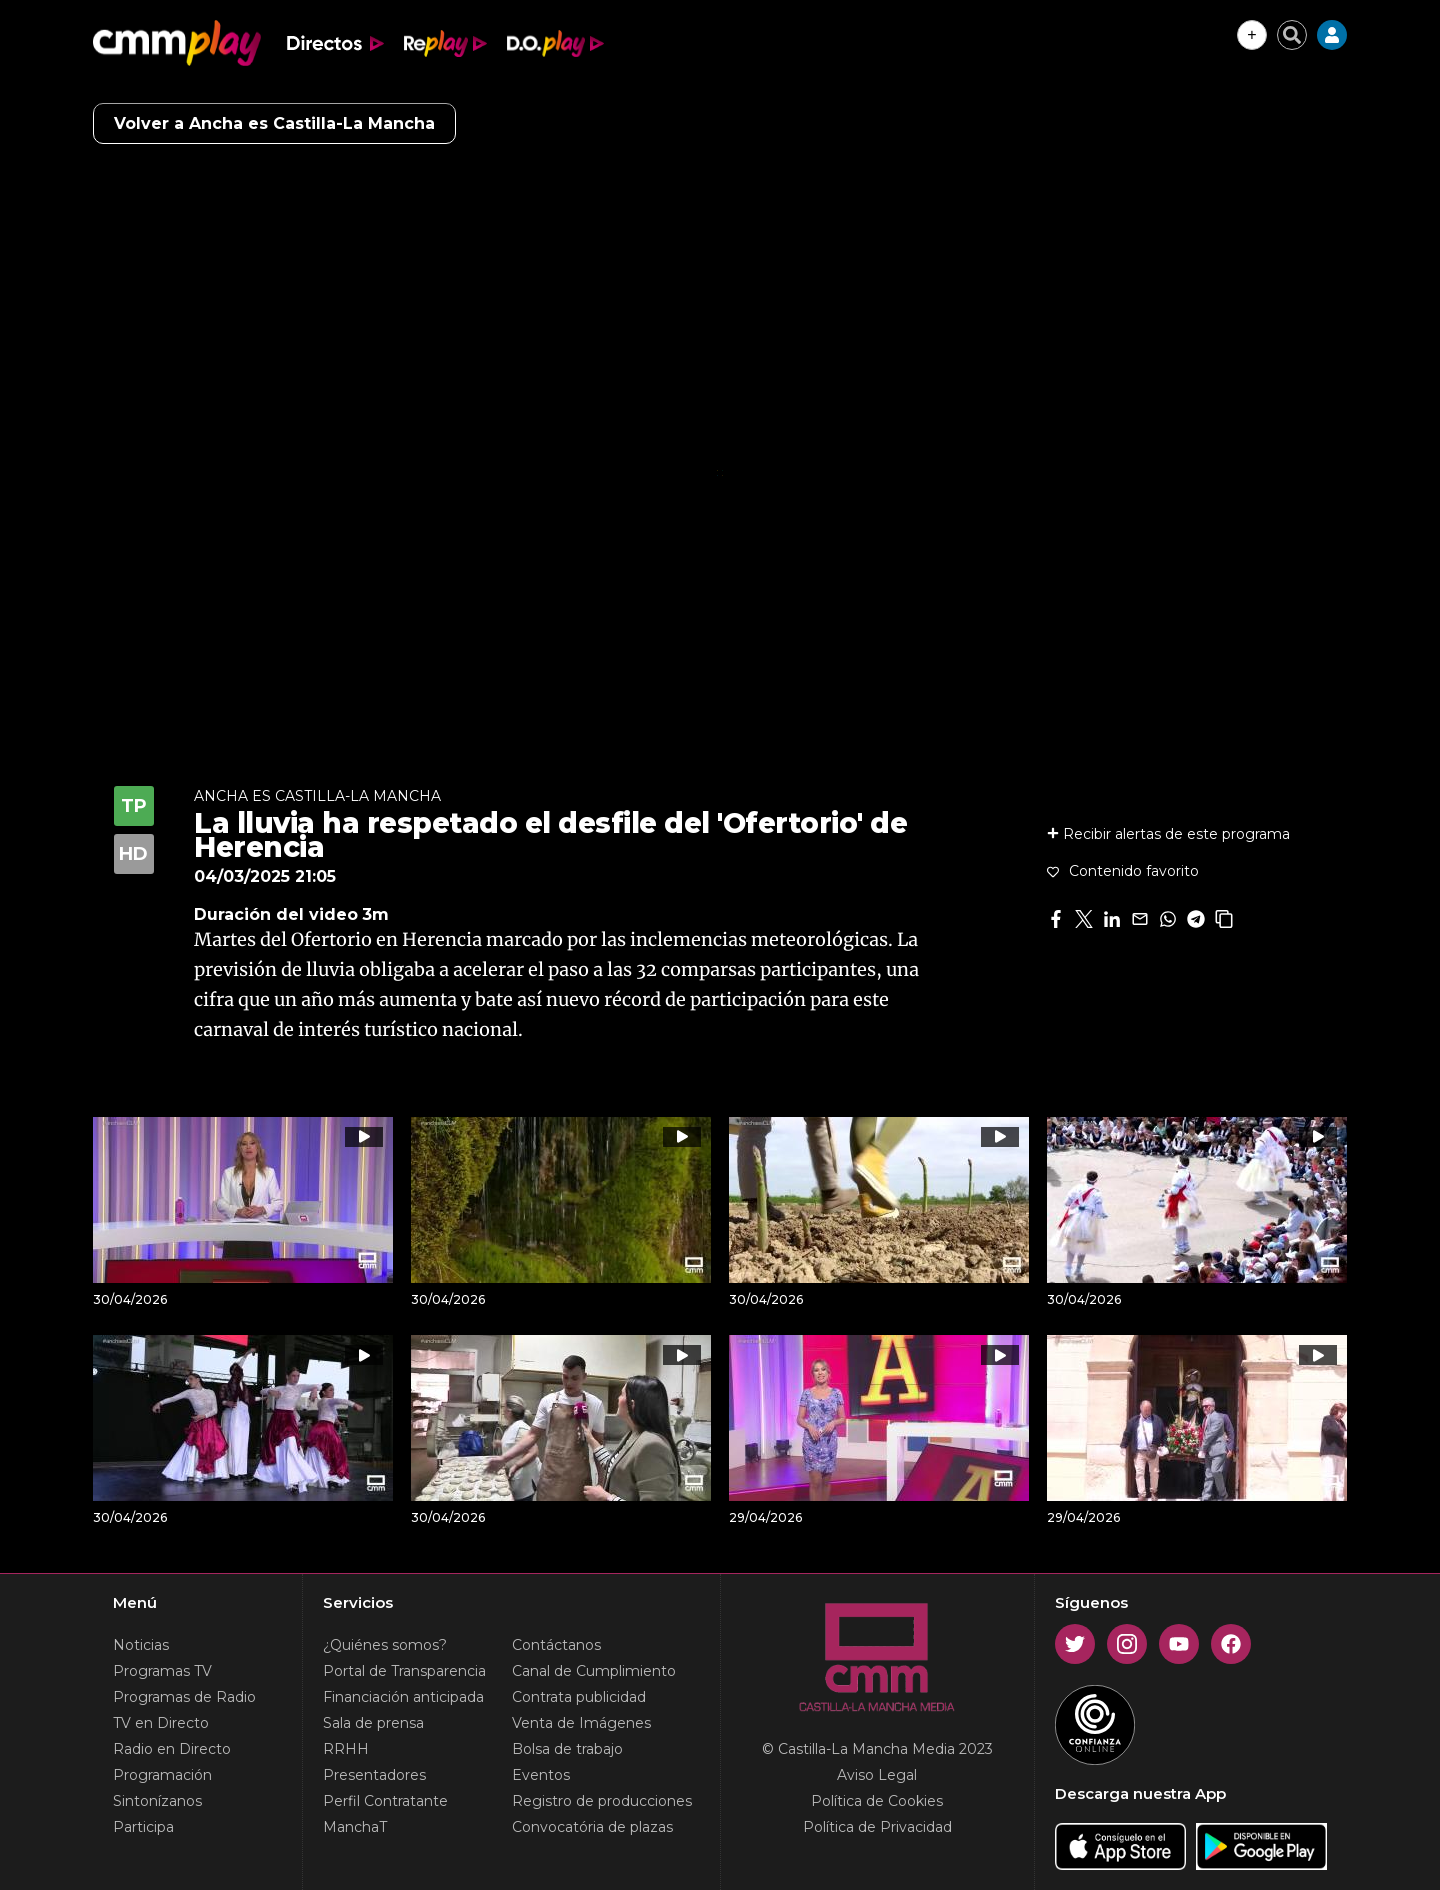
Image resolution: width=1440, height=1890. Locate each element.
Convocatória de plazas (592, 1827)
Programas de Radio (184, 1697)
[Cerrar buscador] (1292, 35)
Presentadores (374, 1775)
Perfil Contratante (385, 1801)
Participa (143, 1827)
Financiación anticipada (403, 1697)
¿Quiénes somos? (385, 1645)
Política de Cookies (877, 1801)
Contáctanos (556, 1645)
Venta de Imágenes (581, 1723)
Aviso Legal (877, 1775)
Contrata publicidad (579, 1697)
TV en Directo (161, 1723)
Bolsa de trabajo (567, 1749)
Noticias (141, 1645)
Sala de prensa (373, 1723)
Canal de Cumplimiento (594, 1671)
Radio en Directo (172, 1749)
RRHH (346, 1749)
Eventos (541, 1775)
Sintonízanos (157, 1801)
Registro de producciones (602, 1801)
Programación (162, 1775)
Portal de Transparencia (404, 1671)
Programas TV (162, 1671)
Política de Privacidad (877, 1827)
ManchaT (355, 1827)
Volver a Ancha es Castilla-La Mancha (274, 123)
